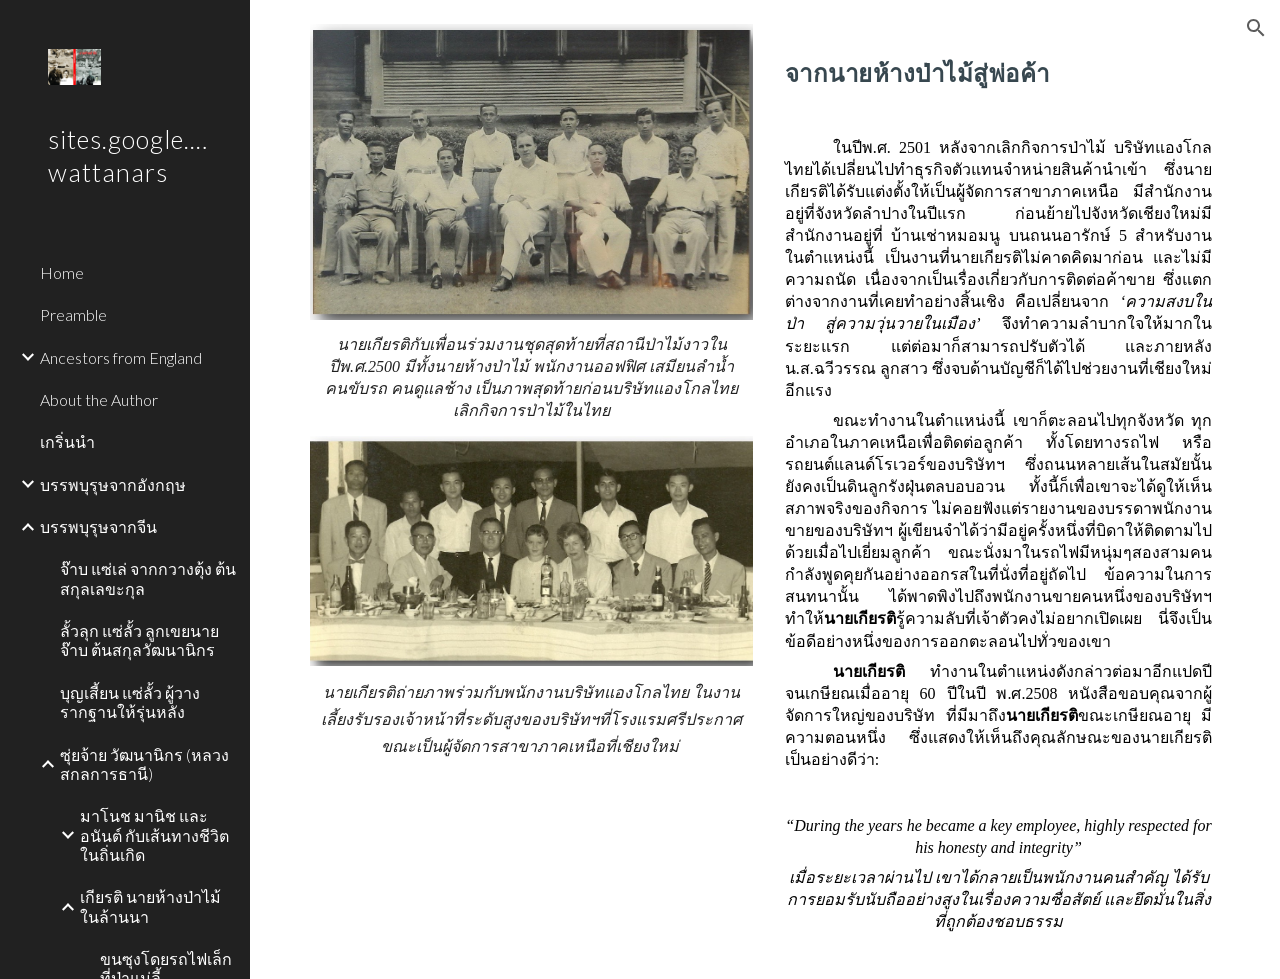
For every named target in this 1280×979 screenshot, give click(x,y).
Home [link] (62, 272)
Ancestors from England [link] (121, 357)
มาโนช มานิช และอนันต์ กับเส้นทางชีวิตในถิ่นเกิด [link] (154, 835)
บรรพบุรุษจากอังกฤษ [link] (113, 484)
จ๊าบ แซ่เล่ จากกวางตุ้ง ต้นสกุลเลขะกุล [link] (148, 578)
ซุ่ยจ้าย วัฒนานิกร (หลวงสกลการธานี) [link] (144, 764)
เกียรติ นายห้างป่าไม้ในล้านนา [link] (150, 906)
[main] (532, 378)
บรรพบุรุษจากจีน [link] (98, 526)
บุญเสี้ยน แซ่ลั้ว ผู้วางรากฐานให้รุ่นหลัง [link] (130, 702)
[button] (1256, 28)
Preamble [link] (73, 314)
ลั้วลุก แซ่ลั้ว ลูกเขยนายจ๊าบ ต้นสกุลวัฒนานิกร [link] (139, 640)
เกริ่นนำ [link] (67, 441)
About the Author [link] (99, 399)
